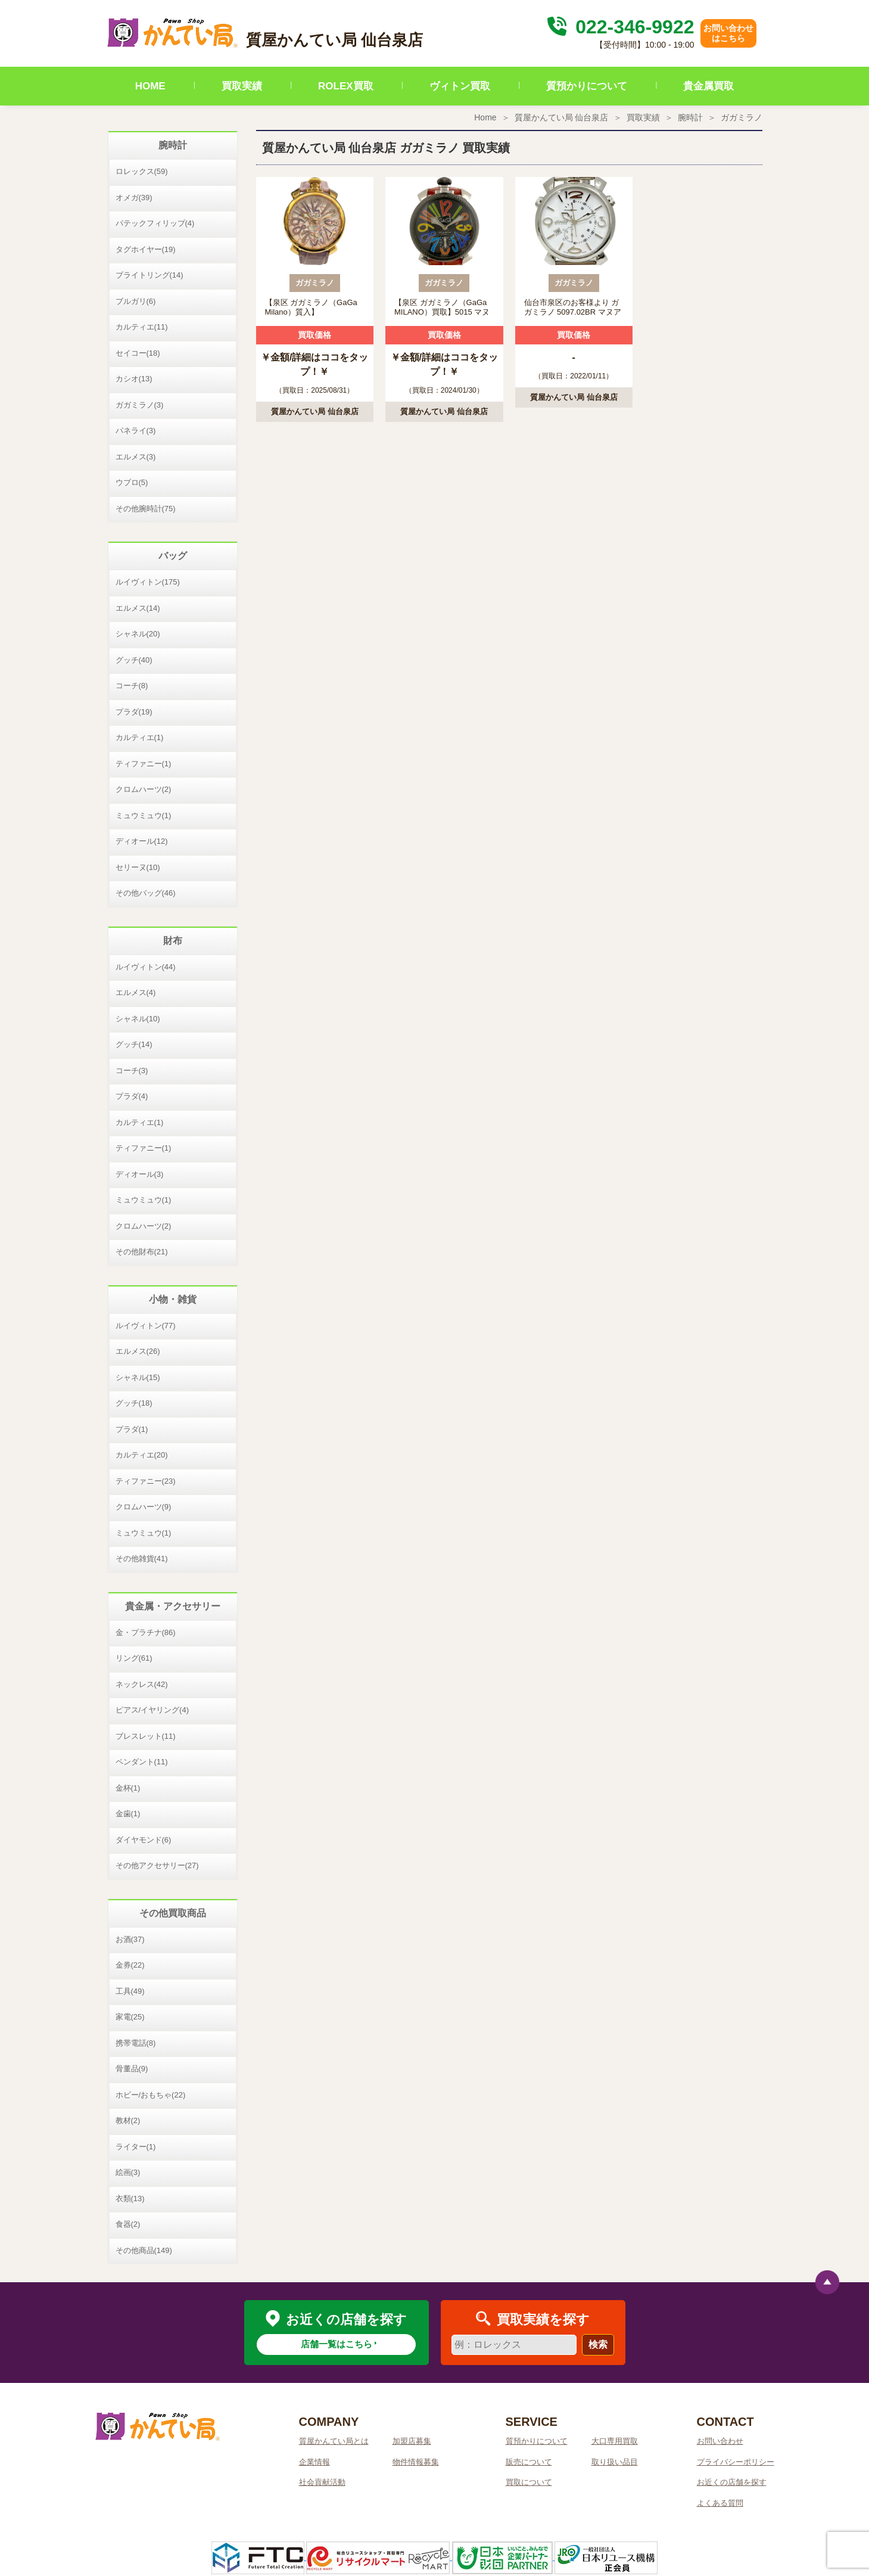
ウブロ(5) (132, 482)
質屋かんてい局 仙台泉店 (562, 117)
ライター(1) (136, 2146)
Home (485, 117)
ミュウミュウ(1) (144, 815)
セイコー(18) (138, 353)
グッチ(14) (134, 1044)
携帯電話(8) (136, 2043)
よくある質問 (720, 2503)
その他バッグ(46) (146, 892)
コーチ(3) (132, 1070)
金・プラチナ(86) (146, 1632)
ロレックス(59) (142, 171)
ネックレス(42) (142, 1684)
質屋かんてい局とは (334, 2441)
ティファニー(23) (146, 1481)
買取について (529, 2482)
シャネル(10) (138, 1018)
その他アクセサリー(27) (157, 1865)
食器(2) (128, 2224)
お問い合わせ (720, 2441)
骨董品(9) (132, 2068)
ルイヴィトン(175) (148, 581)
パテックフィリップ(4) (155, 223)
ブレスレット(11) (146, 1736)
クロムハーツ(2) (144, 789)
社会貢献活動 (322, 2482)
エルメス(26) (138, 1351)
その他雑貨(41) (142, 1558)
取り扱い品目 (614, 2461)
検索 (598, 2344)
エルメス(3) (136, 456)
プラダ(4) (132, 1096)
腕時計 (690, 117)
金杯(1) (128, 1787)
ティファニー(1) (144, 763)
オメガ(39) (134, 197)
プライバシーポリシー (735, 2461)
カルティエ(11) (142, 326)
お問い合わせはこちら (728, 33)
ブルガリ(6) (136, 301)
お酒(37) (130, 1939)
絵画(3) (128, 2172)
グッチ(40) (134, 659)
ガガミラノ (741, 117)
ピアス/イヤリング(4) (152, 1709)
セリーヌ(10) (138, 867)
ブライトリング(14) (149, 275)
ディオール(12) (142, 841)
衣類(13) (130, 2198)
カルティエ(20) (142, 1454)
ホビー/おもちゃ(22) (151, 2094)
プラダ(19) (134, 711)
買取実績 (242, 86)
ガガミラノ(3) (140, 404)
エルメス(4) (136, 992)
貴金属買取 (708, 86)
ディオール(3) (140, 1174)
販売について (529, 2461)
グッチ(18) (134, 1403)
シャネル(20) (138, 633)
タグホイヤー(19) (146, 249)
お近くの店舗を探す (732, 2482)
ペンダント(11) (142, 1761)
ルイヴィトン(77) (146, 1325)
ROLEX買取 (345, 86)
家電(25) (130, 2016)
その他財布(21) (142, 1251)
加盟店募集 (412, 2441)
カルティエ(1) (140, 737)
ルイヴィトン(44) (146, 966)
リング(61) (134, 1658)
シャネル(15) (138, 1377)
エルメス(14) (138, 608)
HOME (150, 86)
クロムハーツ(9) (144, 1506)
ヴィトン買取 (459, 86)
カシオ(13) (134, 378)
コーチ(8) (132, 685)
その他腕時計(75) (146, 508)
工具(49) (130, 1991)
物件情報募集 (416, 2461)
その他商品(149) (144, 2250)
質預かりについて (586, 86)
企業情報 (314, 2461)
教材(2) (128, 2120)
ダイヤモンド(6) (144, 1839)
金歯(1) (128, 1813)
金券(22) (130, 1964)
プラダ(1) (132, 1429)
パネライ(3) (136, 430)
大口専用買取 (614, 2441)
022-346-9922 (619, 27)
